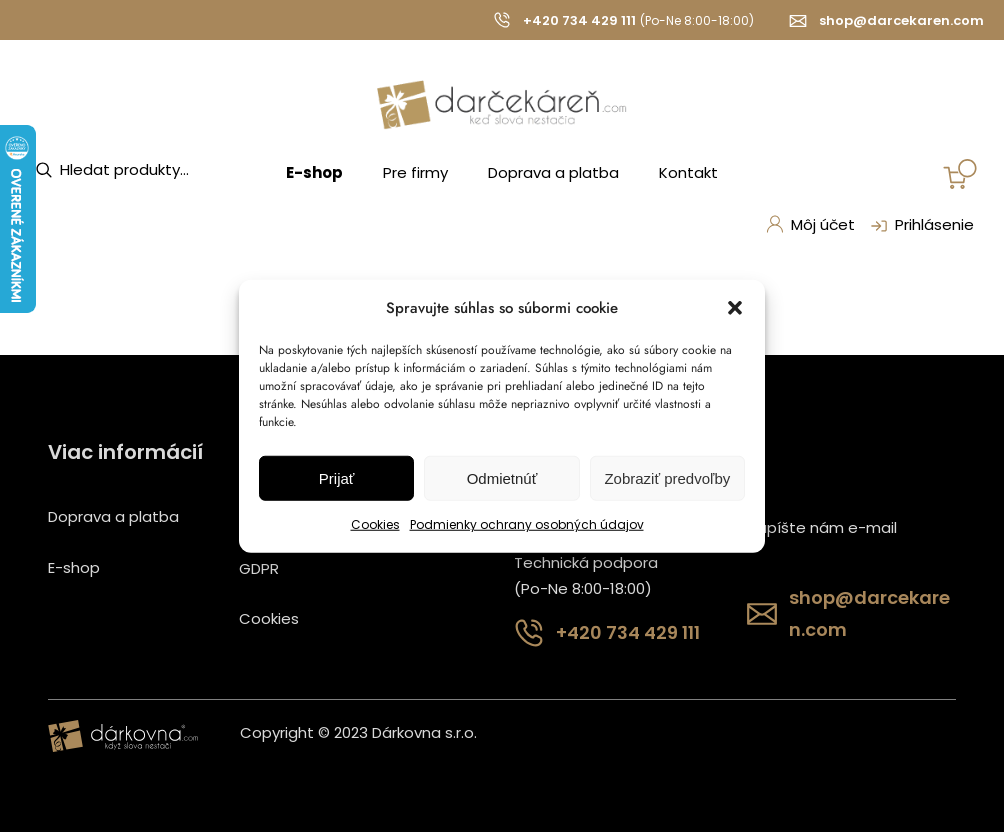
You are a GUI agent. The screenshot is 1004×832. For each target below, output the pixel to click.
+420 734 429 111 (579, 20)
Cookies (375, 524)
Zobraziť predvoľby (667, 478)
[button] (735, 308)
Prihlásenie (920, 226)
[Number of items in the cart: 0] (960, 174)
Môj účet (810, 224)
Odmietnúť (502, 478)
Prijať (337, 478)
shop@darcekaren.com (901, 20)
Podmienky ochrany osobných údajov (527, 524)
